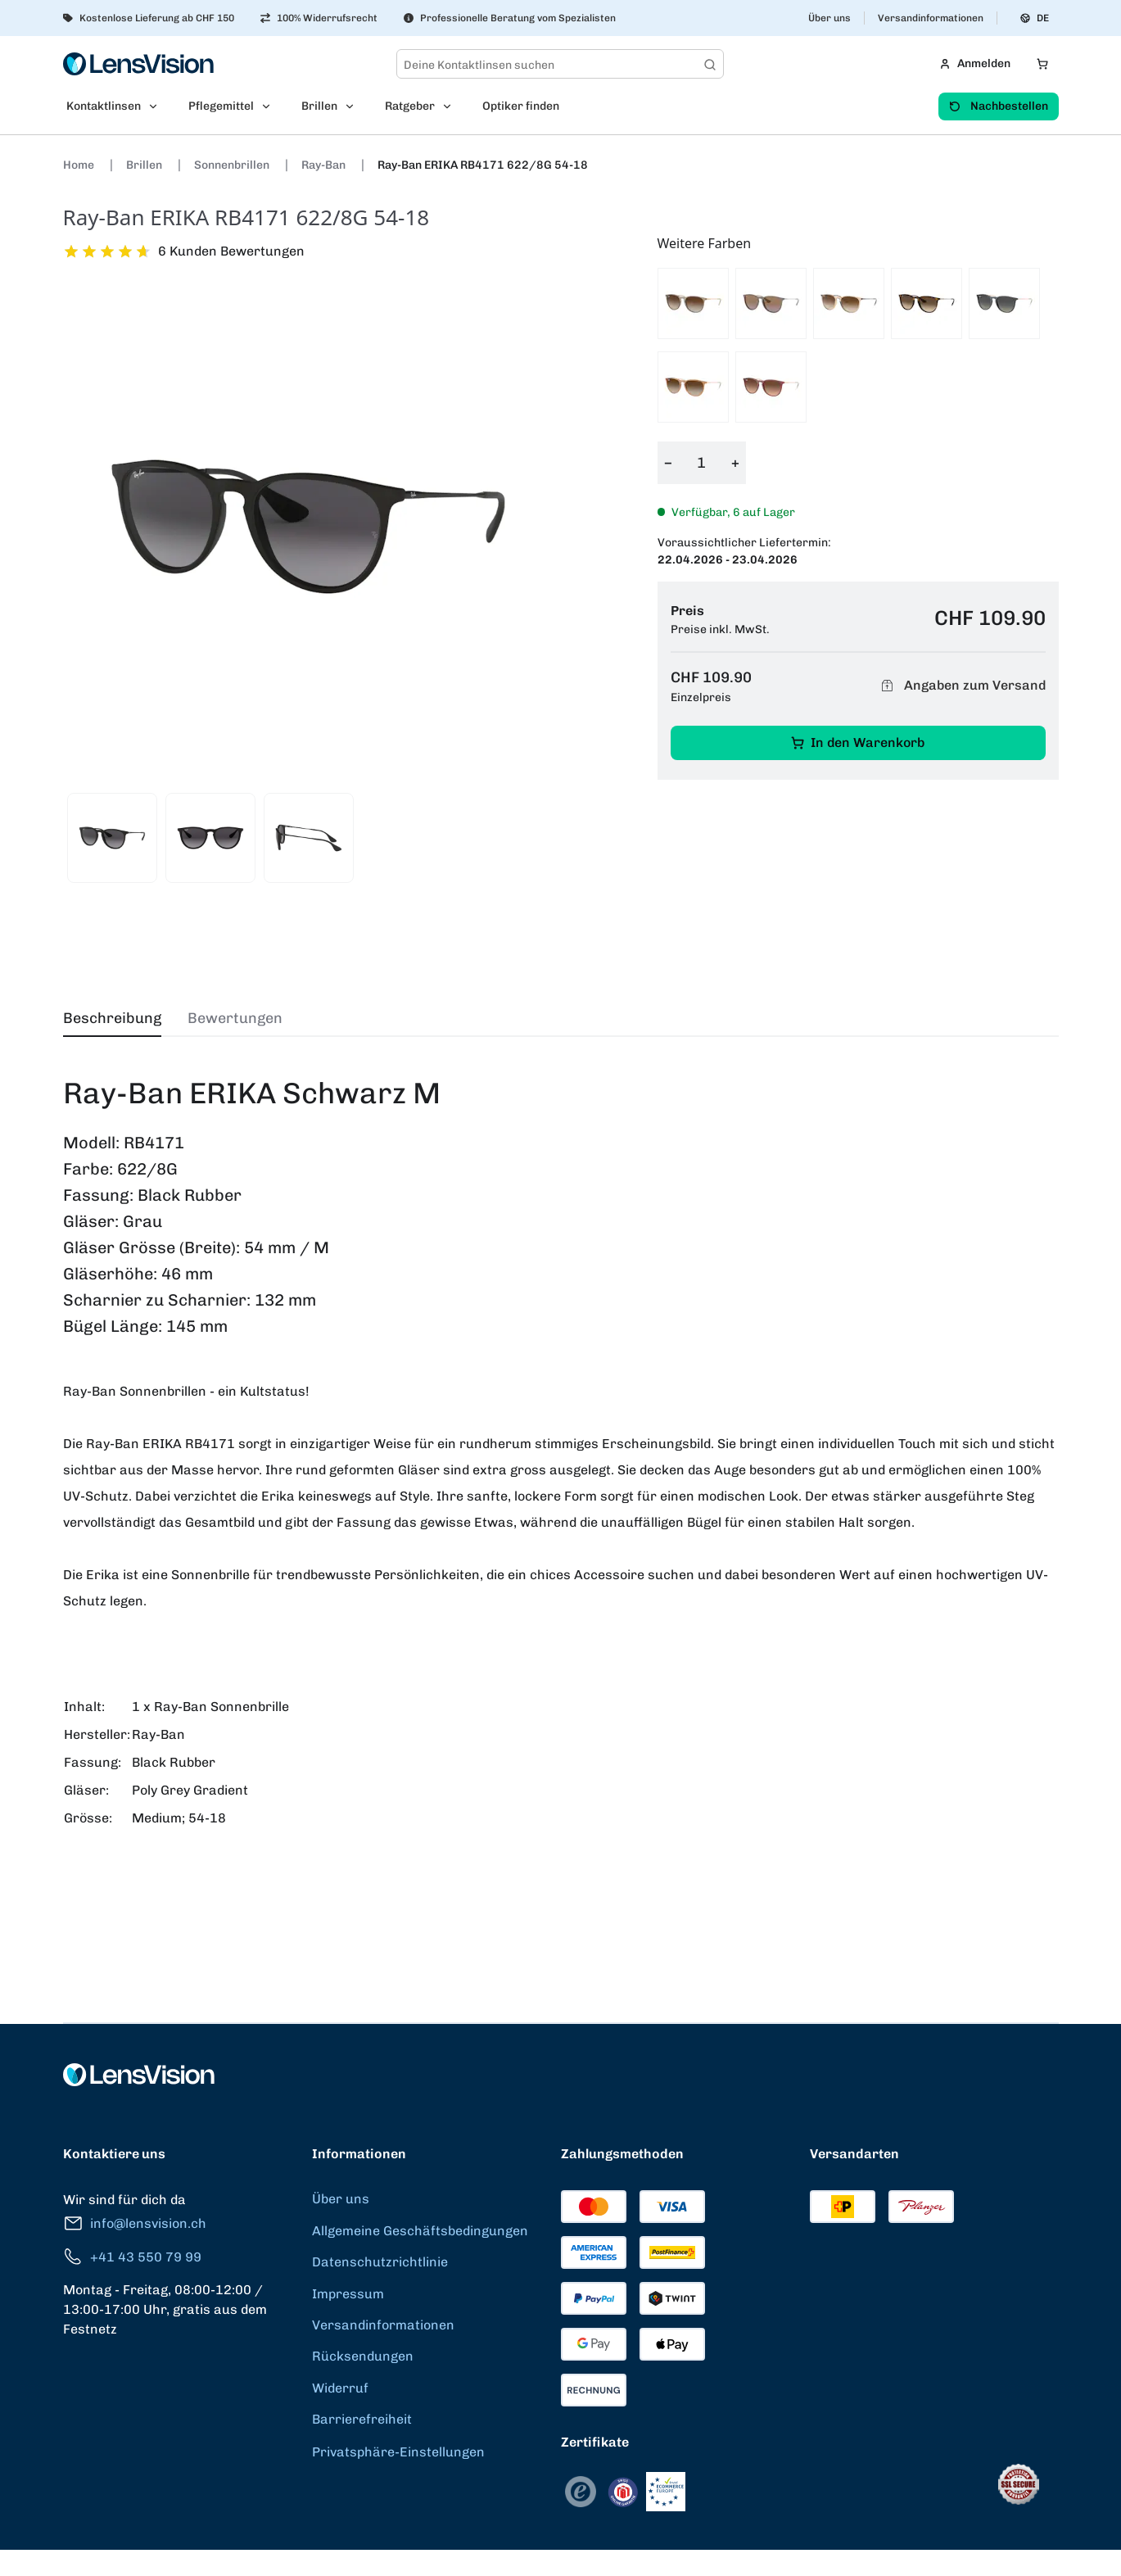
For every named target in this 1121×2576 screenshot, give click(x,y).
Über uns (829, 18)
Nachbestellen (998, 106)
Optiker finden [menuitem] (520, 106)
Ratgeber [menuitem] (410, 106)
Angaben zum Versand (961, 686)
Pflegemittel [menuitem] (221, 106)
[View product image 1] (112, 838)
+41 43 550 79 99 (132, 2257)
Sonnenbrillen (233, 165)
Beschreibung (112, 1018)
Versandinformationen (930, 18)
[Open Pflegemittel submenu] (271, 106)
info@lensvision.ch (134, 2223)
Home (80, 165)
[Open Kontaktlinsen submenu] (158, 106)
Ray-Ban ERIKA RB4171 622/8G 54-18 (482, 165)
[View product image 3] (309, 838)
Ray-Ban (324, 165)
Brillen (145, 165)
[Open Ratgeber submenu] (452, 106)
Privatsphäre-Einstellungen (398, 2452)
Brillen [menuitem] (319, 106)
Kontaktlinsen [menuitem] (103, 106)
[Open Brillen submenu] (354, 106)
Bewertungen (235, 1018)
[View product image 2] (210, 838)
